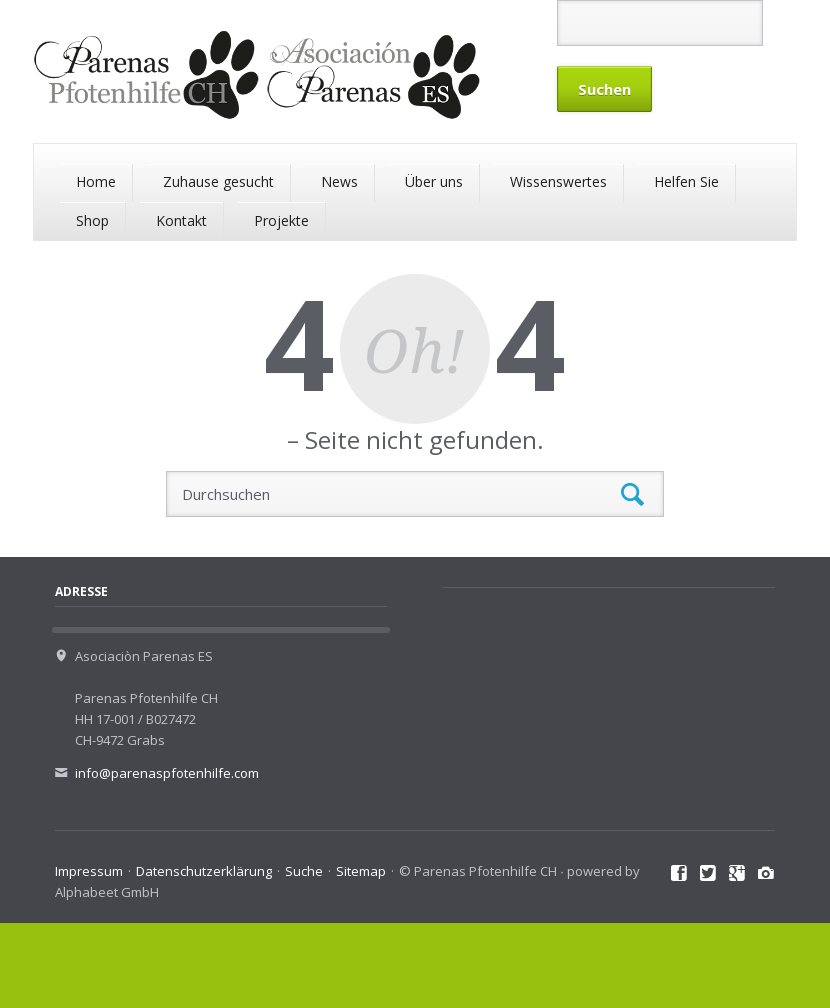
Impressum (89, 871)
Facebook (679, 874)
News (339, 181)
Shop (92, 220)
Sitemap (361, 871)
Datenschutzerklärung (204, 871)
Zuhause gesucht (218, 181)
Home (96, 181)
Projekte (281, 220)
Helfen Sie (686, 181)
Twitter (708, 874)
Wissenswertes (558, 181)
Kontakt (181, 220)
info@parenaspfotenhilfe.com (167, 773)
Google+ (737, 874)
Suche (304, 871)
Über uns (434, 181)
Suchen (632, 494)
